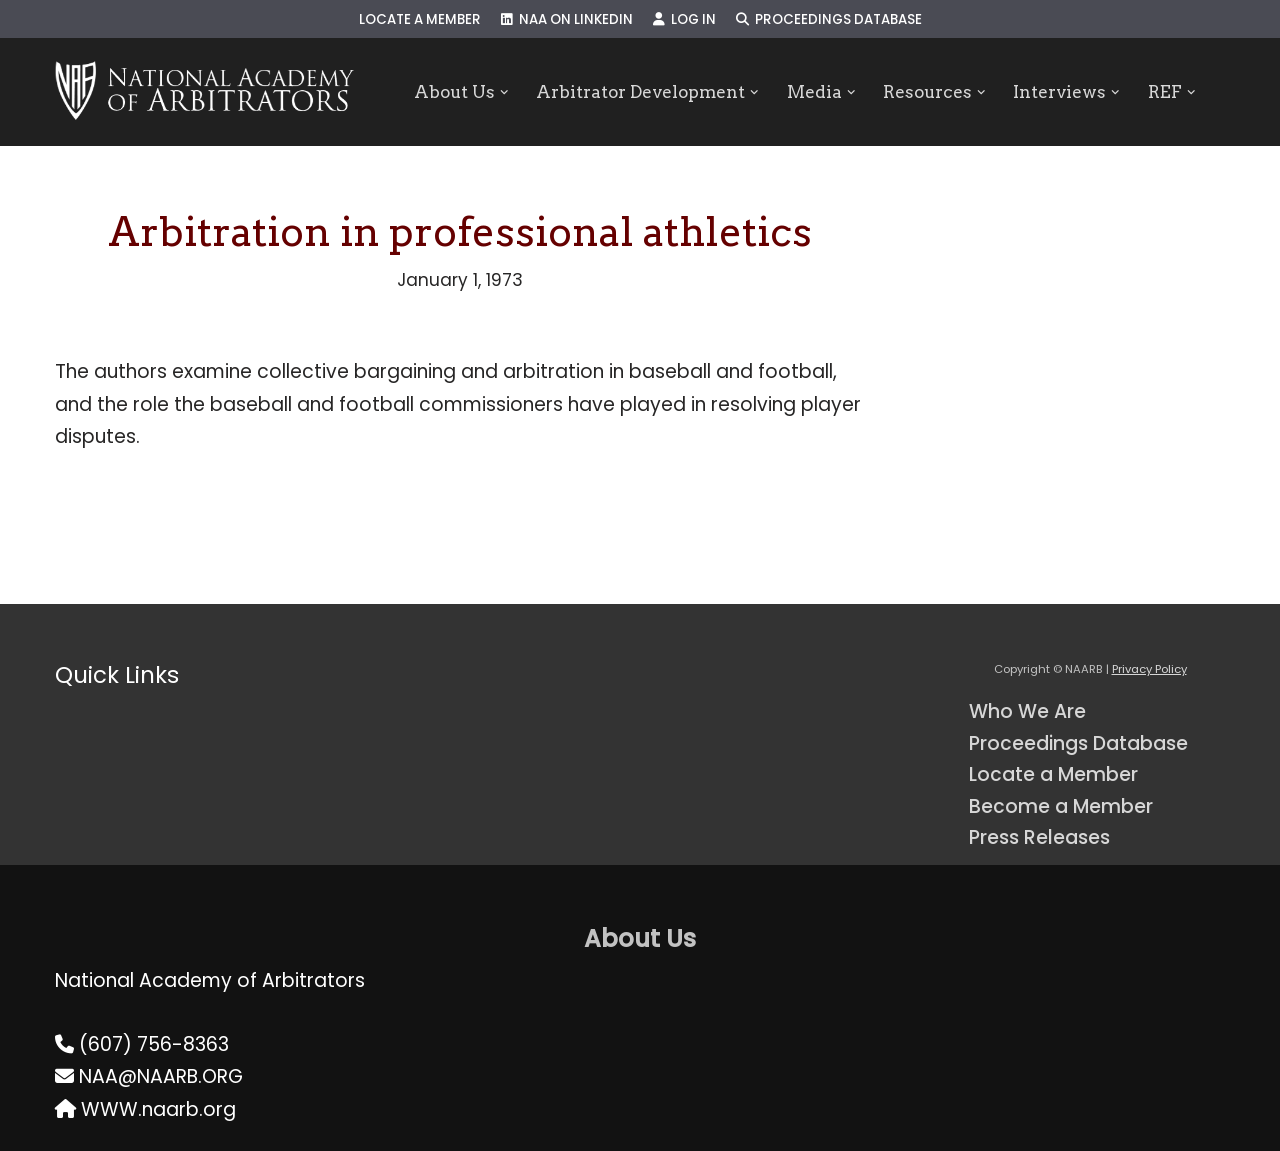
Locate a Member (420, 19)
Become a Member (1061, 806)
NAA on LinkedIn (567, 19)
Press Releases (1039, 837)
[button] (503, 92)
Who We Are (1027, 711)
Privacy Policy (1149, 669)
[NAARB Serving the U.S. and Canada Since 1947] (204, 92)
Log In (684, 19)
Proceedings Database (829, 19)
